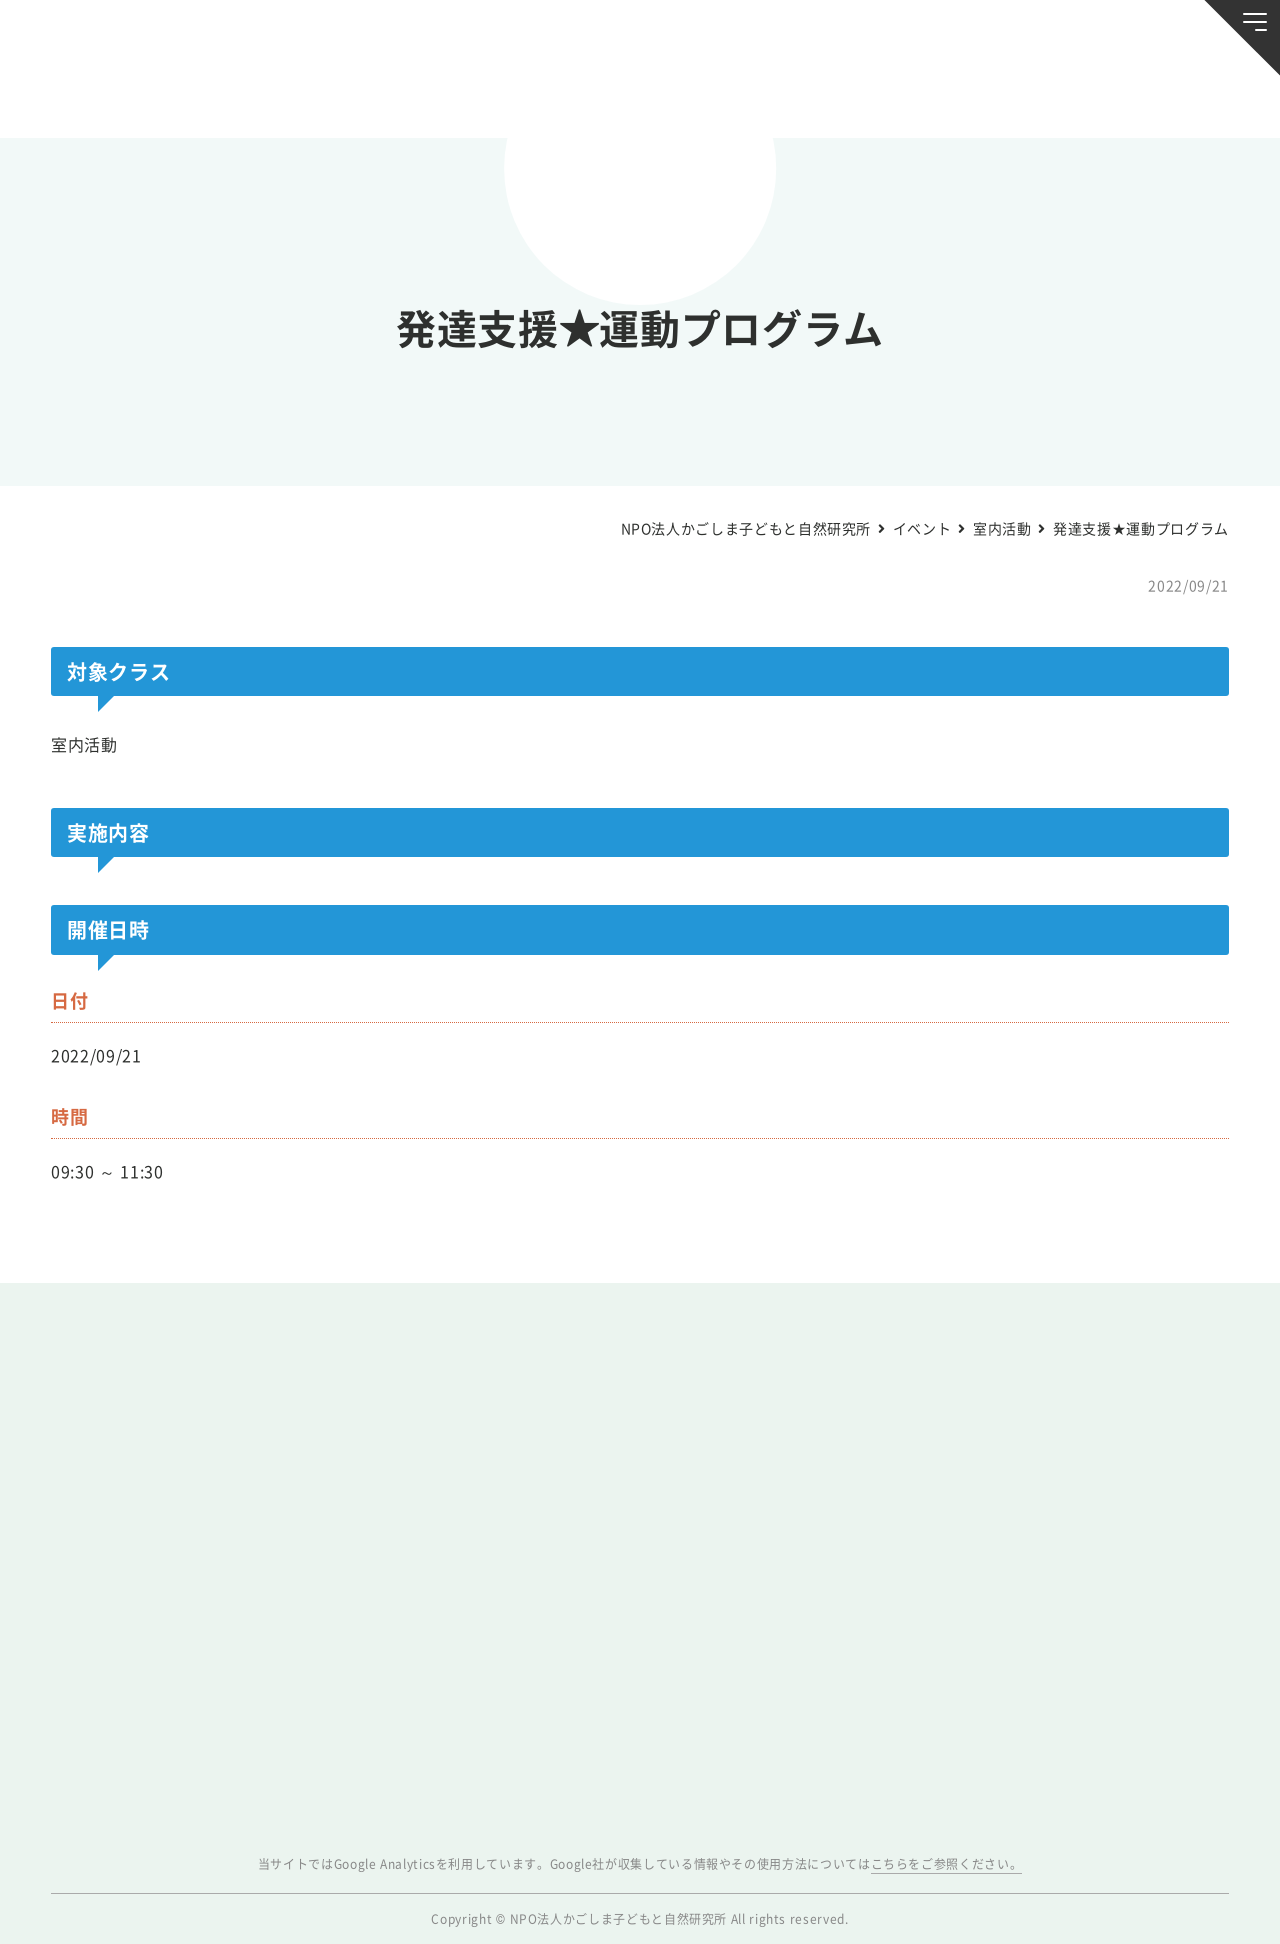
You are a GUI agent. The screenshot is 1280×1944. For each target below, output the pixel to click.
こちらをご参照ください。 (947, 1864)
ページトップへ (1215, 1916)
